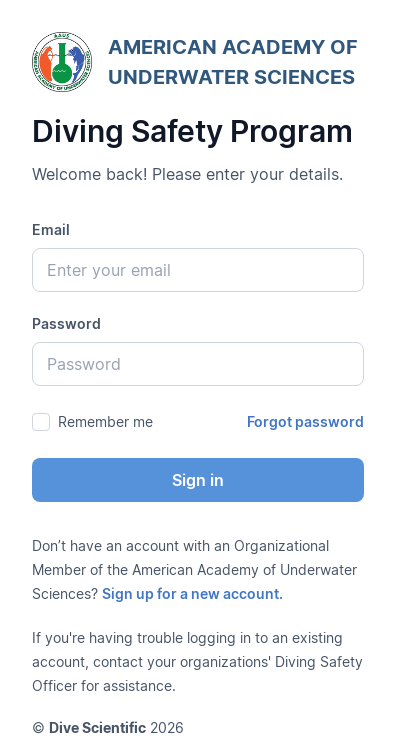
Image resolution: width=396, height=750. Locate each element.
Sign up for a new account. (192, 593)
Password (66, 323)
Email (51, 229)
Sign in (198, 480)
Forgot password (305, 421)
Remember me (105, 421)
